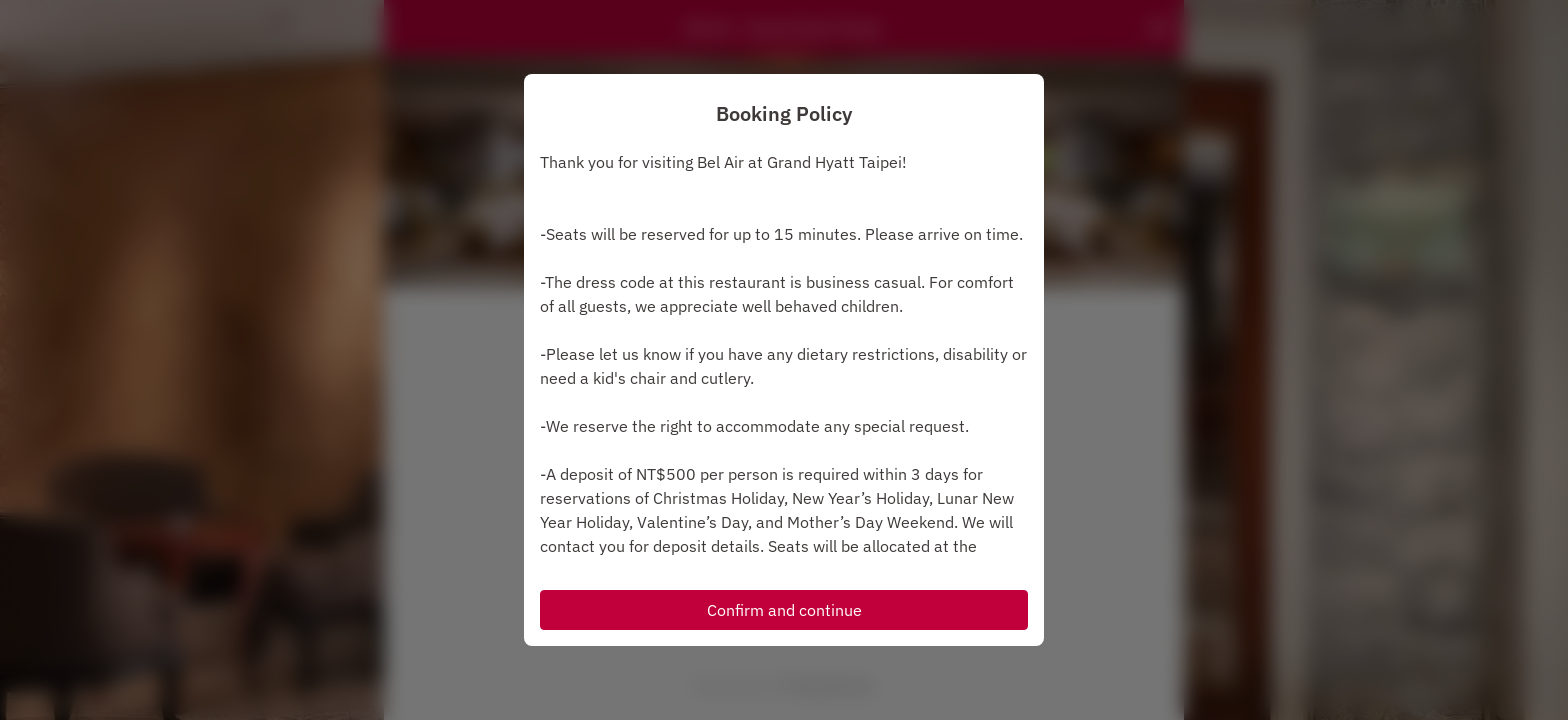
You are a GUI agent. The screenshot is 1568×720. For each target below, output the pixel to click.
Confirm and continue (784, 610)
